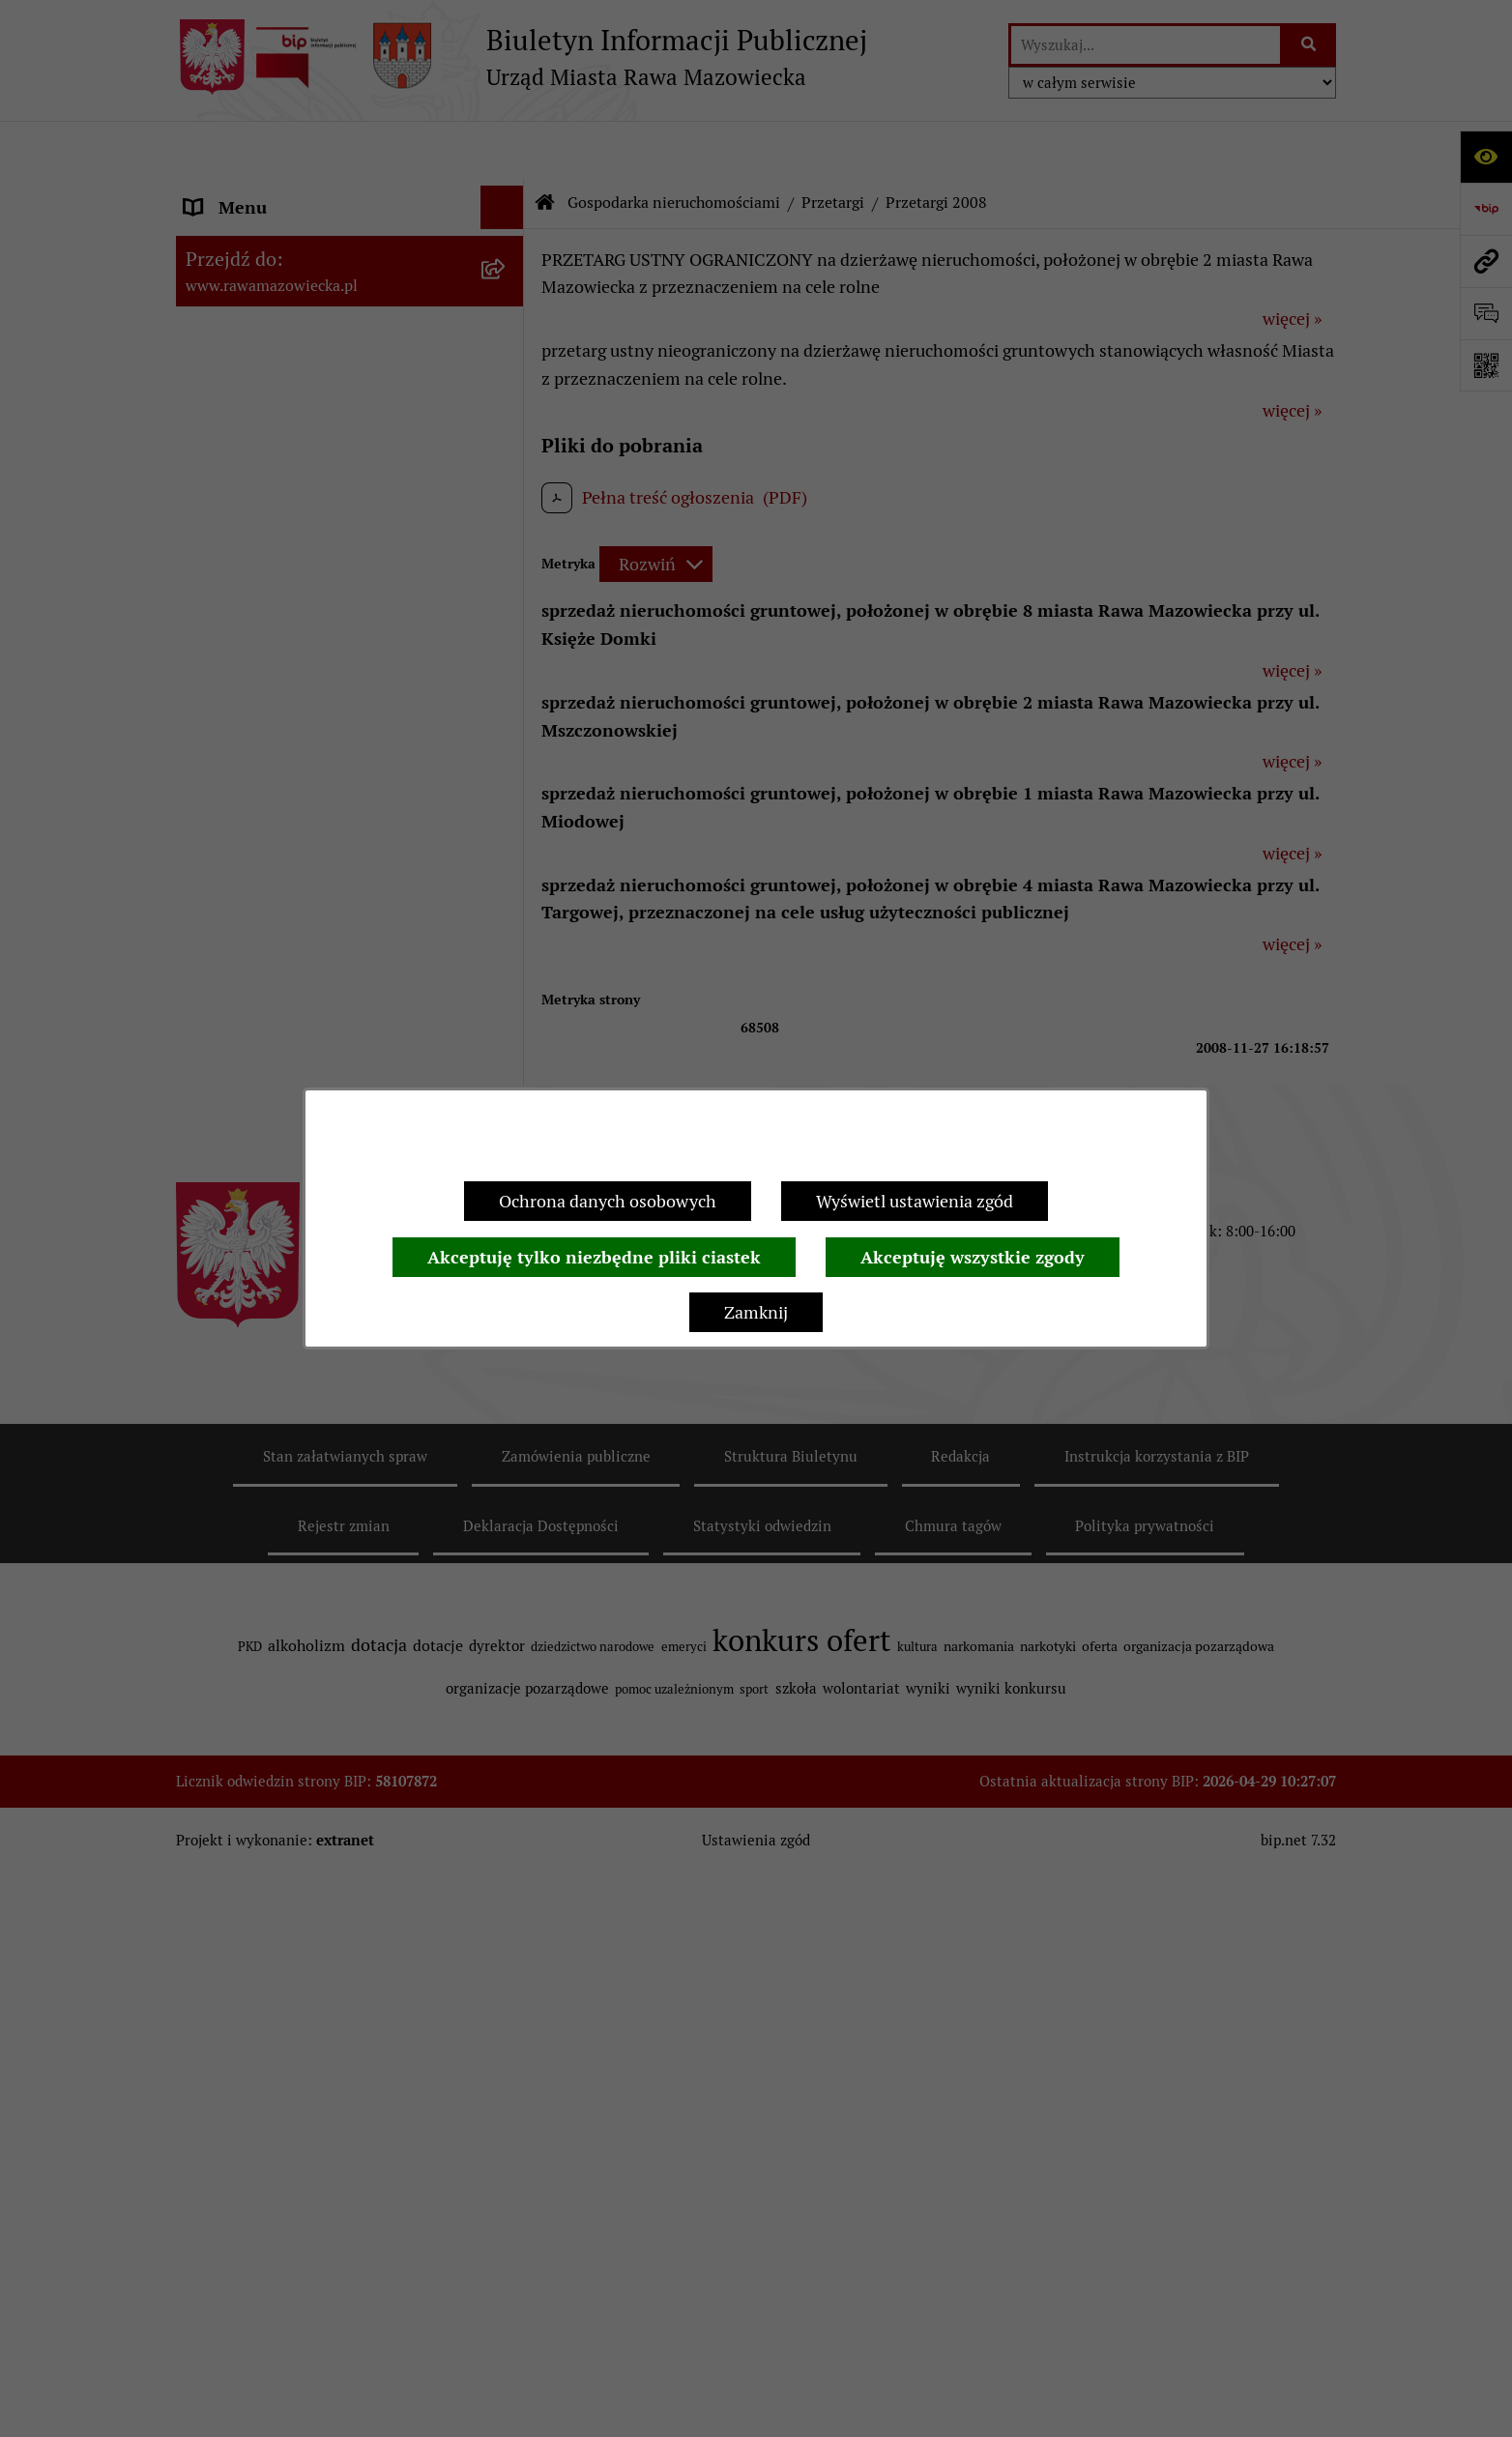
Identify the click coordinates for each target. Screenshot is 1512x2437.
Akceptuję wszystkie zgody (972, 1257)
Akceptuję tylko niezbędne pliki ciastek (594, 1257)
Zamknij (756, 1312)
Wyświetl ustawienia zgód (914, 1201)
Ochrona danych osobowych (607, 1201)
